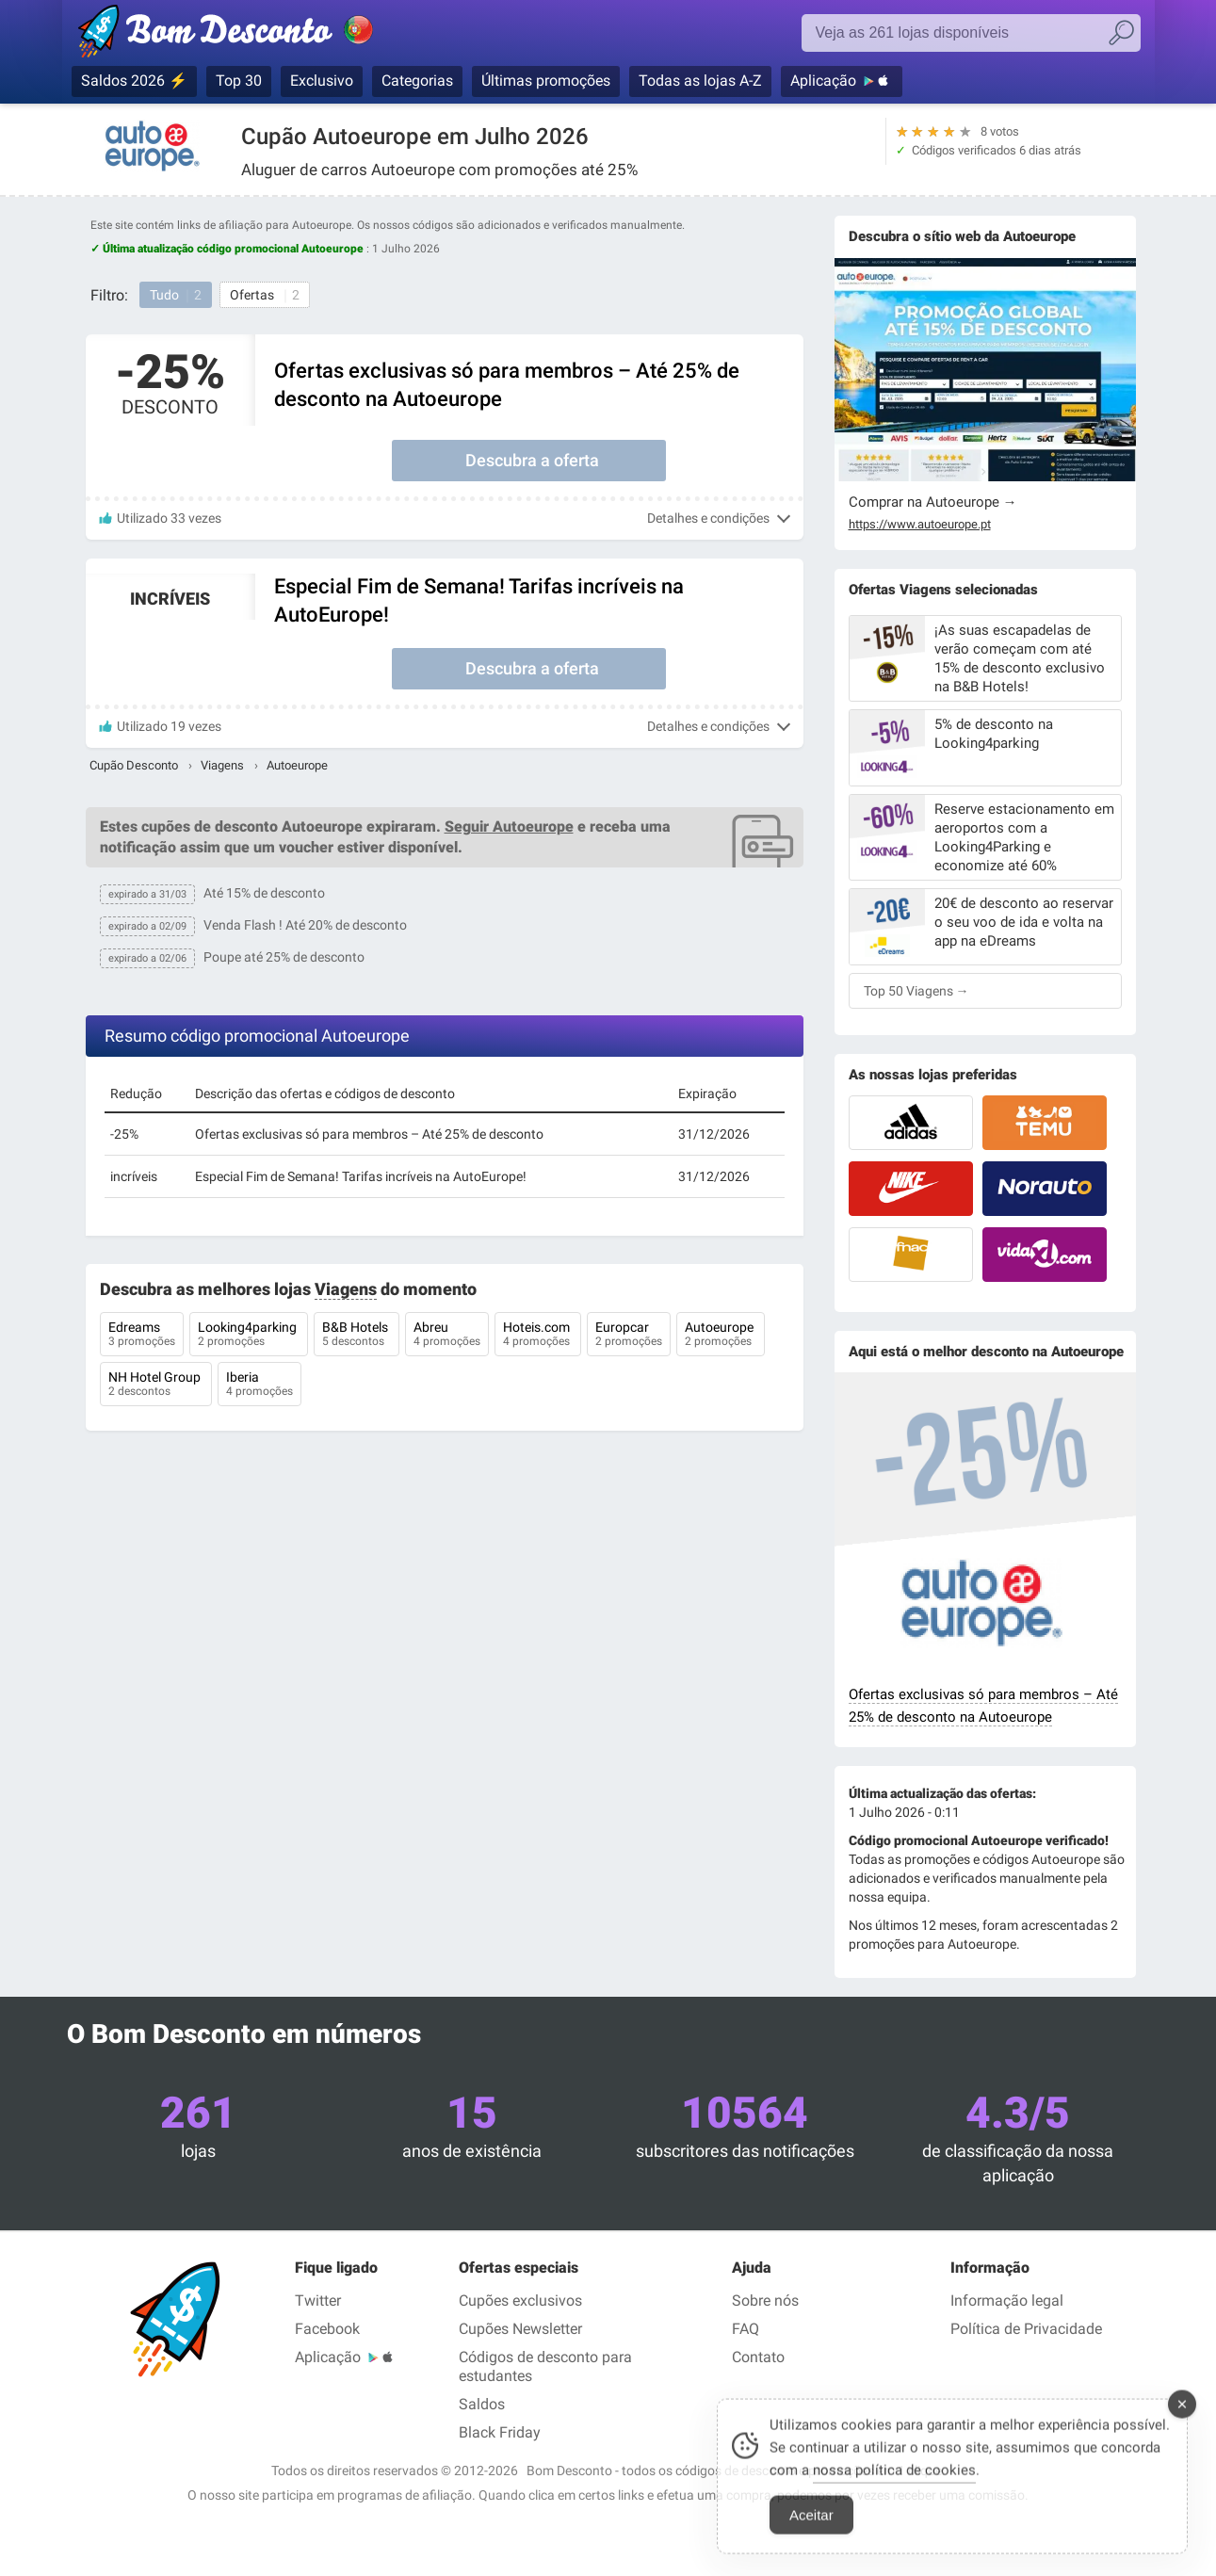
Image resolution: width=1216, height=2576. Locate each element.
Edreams (141, 1336)
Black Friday (500, 2432)
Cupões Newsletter (520, 2329)
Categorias (417, 80)
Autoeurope (720, 1336)
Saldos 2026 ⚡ (134, 80)
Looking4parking (249, 1336)
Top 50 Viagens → (916, 990)
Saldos (482, 2404)
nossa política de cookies (894, 2486)
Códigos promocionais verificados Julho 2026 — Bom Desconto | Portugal (245, 34)
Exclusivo (321, 80)
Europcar (628, 1336)
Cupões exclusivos (520, 2300)
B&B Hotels (356, 1336)
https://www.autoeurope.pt (920, 524)
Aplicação (823, 80)
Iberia (259, 1385)
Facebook (327, 2329)
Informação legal (1006, 2300)
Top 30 (239, 80)
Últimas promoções (545, 80)
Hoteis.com (538, 1336)
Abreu (446, 1336)
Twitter (318, 2300)
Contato (758, 2357)
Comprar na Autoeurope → (933, 502)
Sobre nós (765, 2300)
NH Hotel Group (155, 1385)
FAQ (745, 2329)
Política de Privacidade (1026, 2329)
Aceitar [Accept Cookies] (811, 2531)
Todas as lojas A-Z (700, 80)
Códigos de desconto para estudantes (545, 2366)
